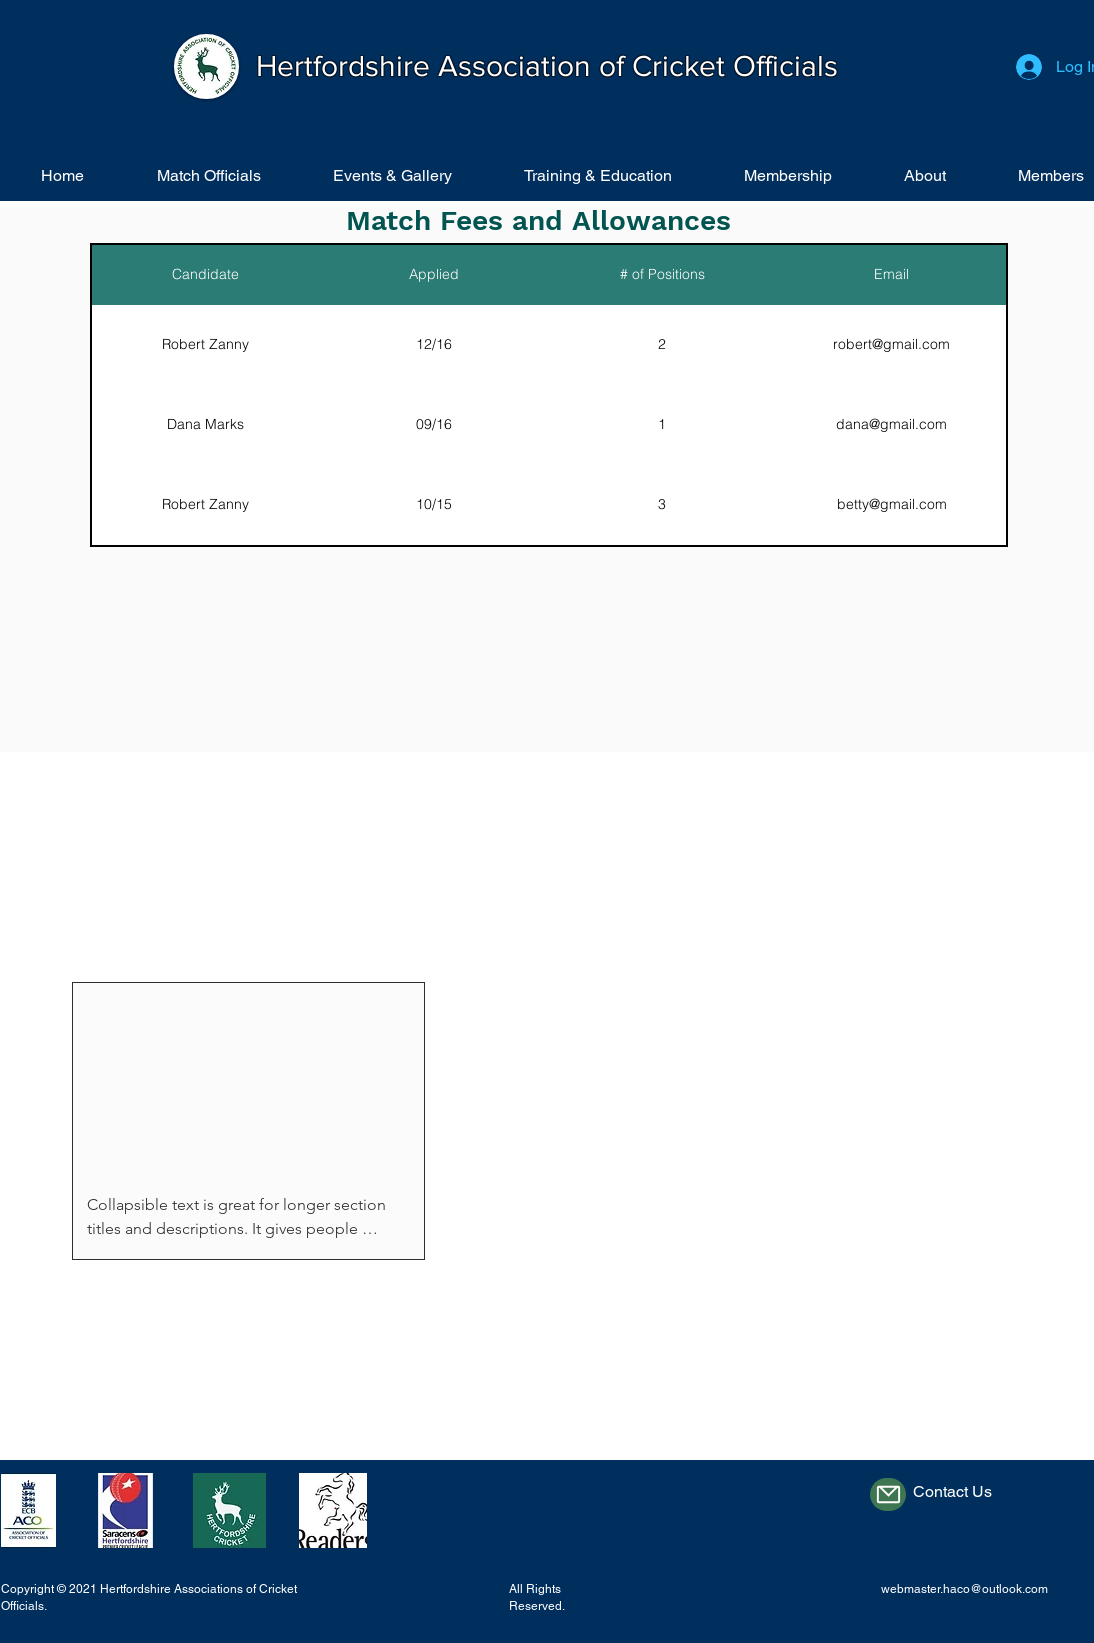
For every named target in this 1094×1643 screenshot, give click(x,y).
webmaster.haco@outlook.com (964, 1589)
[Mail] (888, 1494)
